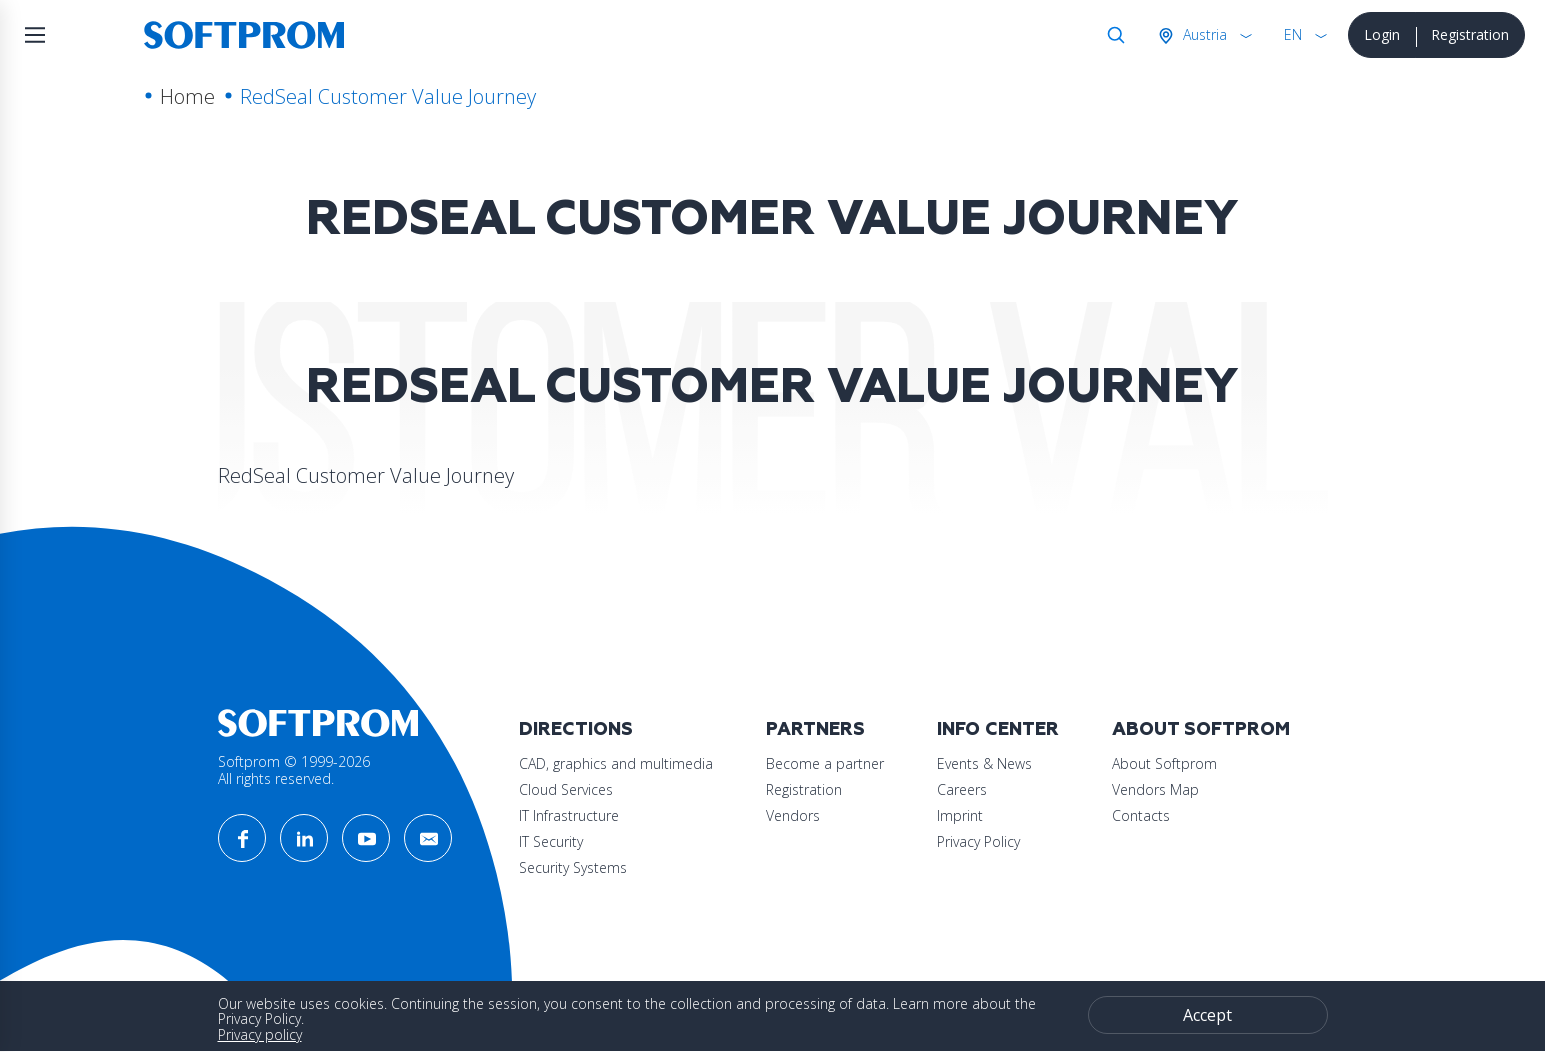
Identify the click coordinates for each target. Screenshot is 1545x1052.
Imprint (960, 815)
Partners (815, 729)
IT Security (551, 841)
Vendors (793, 815)
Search (1112, 35)
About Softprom (1201, 729)
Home (187, 96)
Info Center (998, 729)
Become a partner (825, 763)
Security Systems (573, 867)
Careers (962, 789)
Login (1382, 34)
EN (1293, 34)
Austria (1203, 34)
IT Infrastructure (569, 815)
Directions (576, 729)
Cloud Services (566, 789)
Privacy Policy (978, 841)
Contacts (1141, 815)
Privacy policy (260, 1034)
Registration (1470, 34)
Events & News (984, 763)
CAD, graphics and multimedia (616, 763)
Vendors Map (1155, 789)
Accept (1207, 1015)
